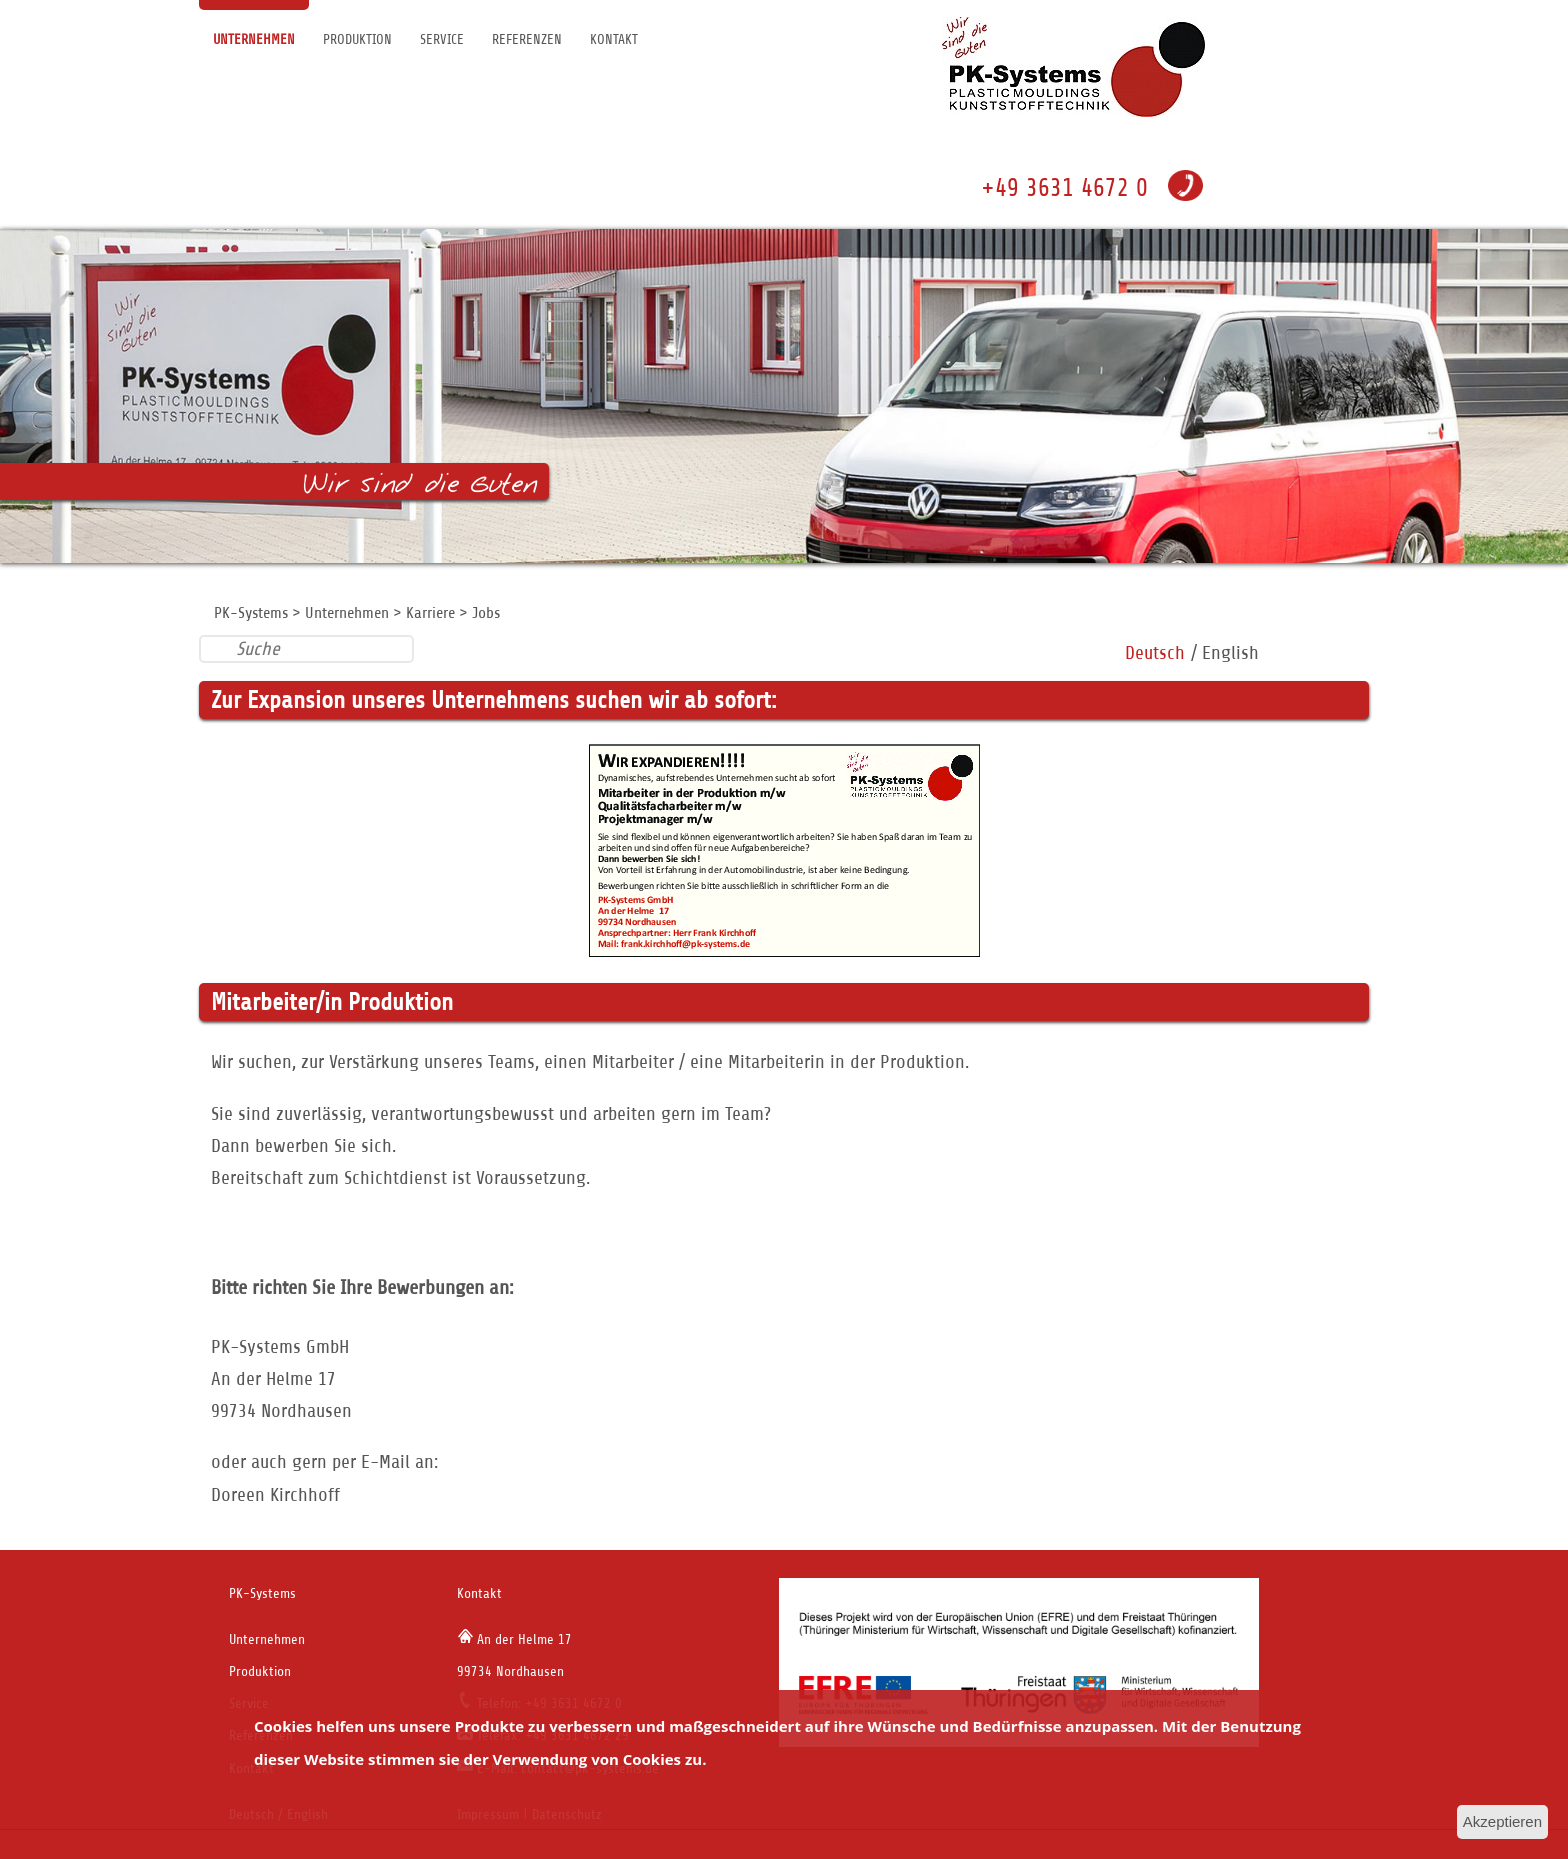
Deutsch (1155, 652)
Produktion (357, 39)
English (1230, 652)
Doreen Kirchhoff (275, 1494)
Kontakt (614, 39)
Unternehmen (254, 39)
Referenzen (527, 39)
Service (442, 39)
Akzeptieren (1502, 1821)
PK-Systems (251, 613)
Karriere (430, 613)
